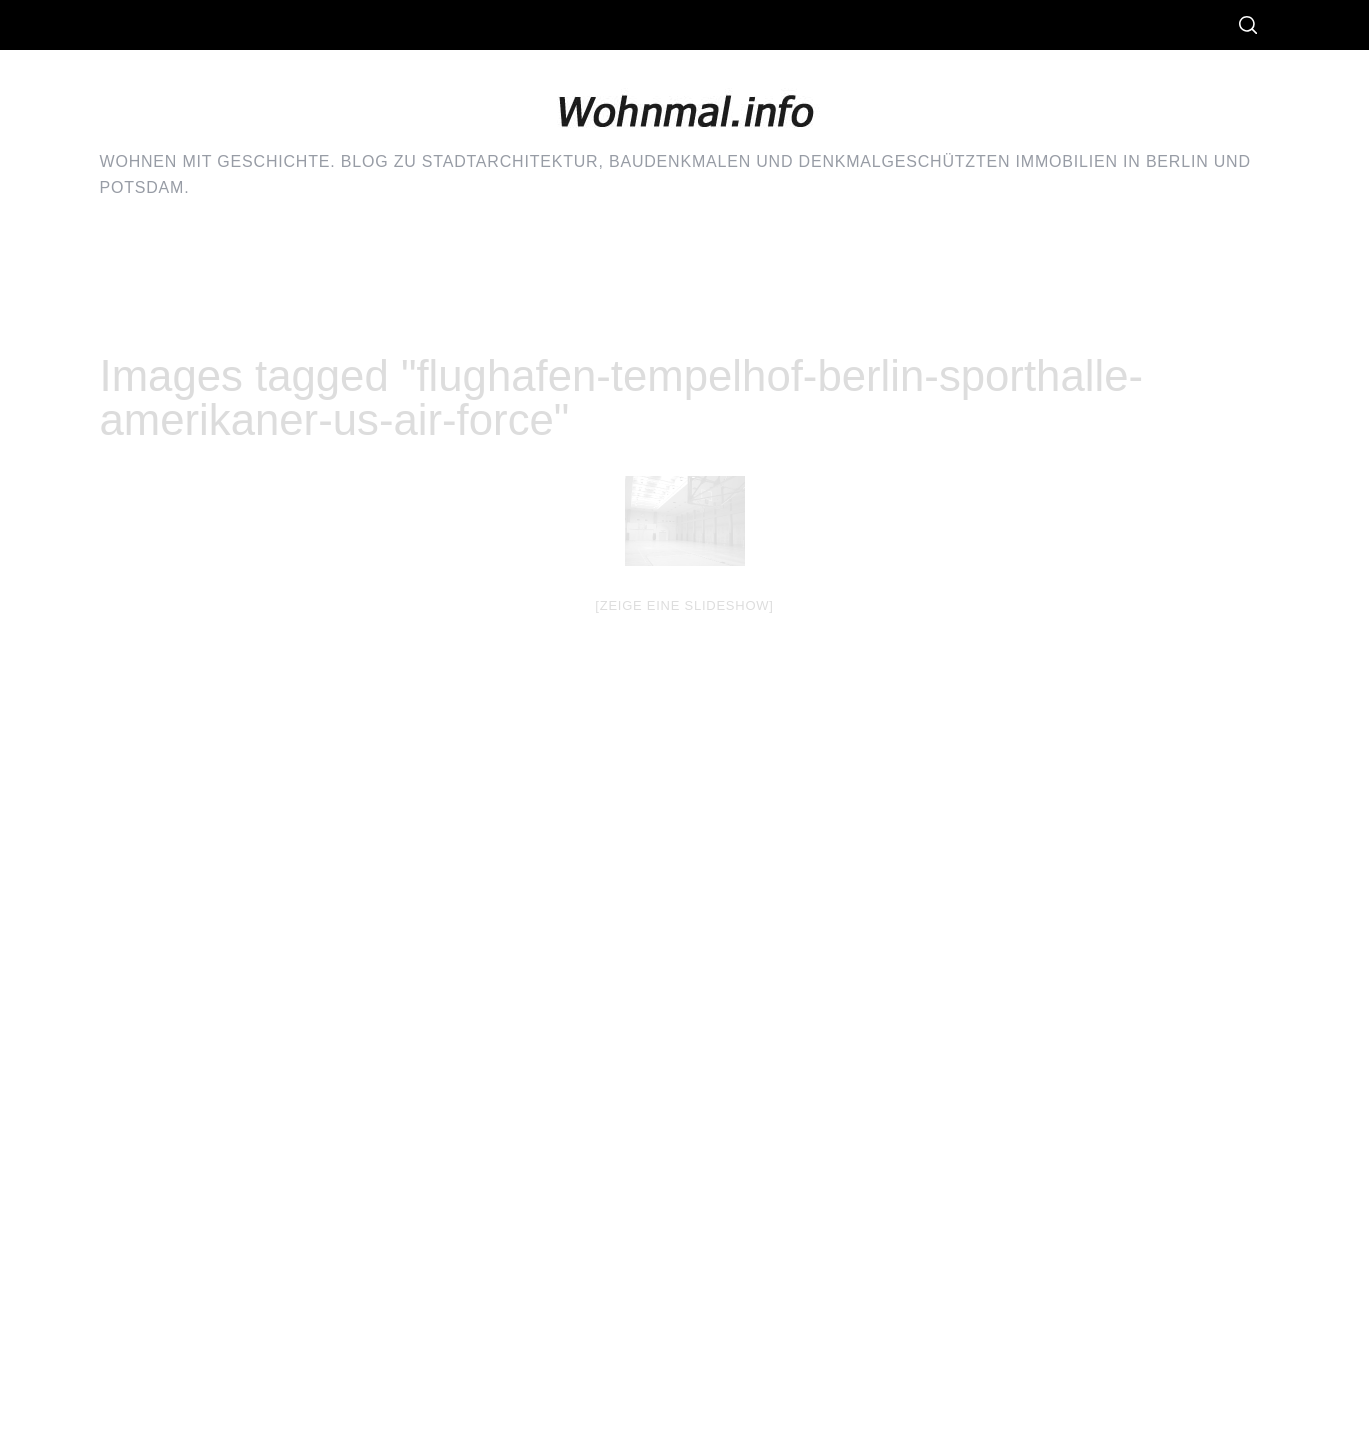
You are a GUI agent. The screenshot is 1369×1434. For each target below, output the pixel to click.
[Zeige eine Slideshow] (684, 605)
